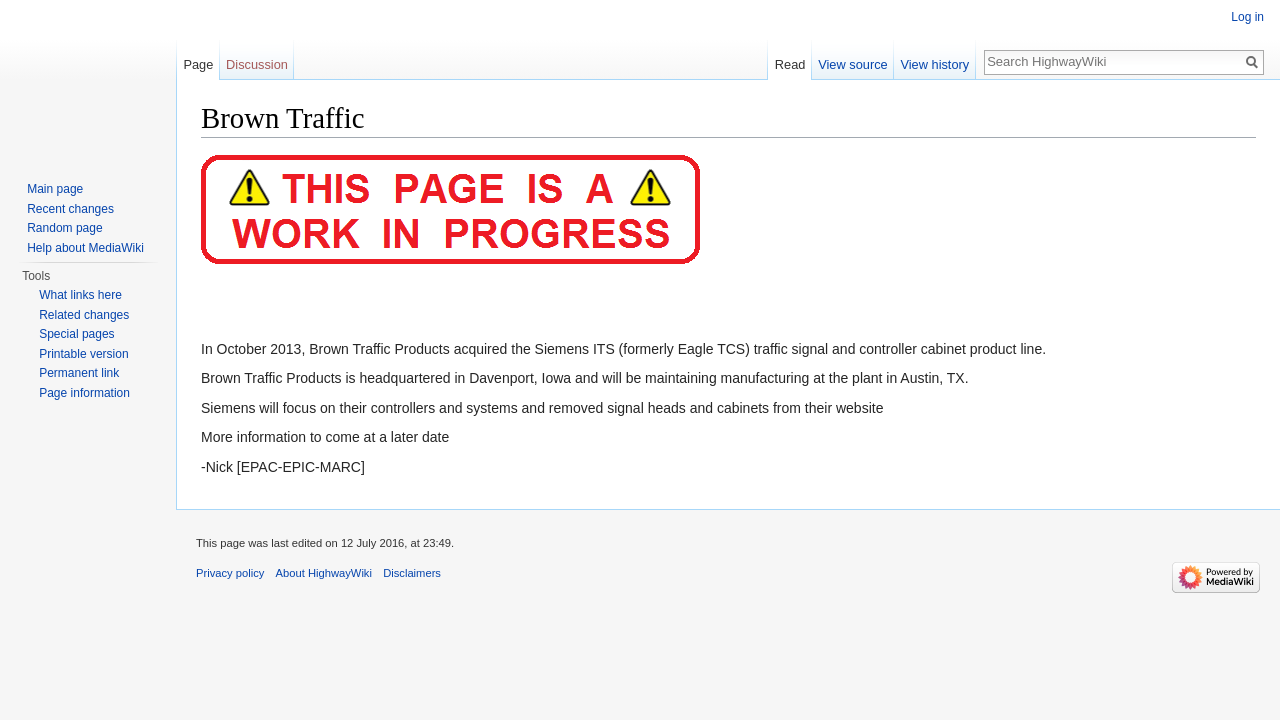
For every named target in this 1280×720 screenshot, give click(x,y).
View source (852, 64)
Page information (84, 393)
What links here (80, 295)
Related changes (84, 315)
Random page (64, 228)
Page (198, 64)
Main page (55, 189)
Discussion (257, 64)
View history (934, 64)
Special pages (76, 334)
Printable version (83, 354)
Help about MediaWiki (85, 248)
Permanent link (79, 373)
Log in (1247, 17)
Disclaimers (412, 573)
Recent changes (70, 209)
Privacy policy (230, 573)
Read (790, 64)
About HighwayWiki (324, 573)
